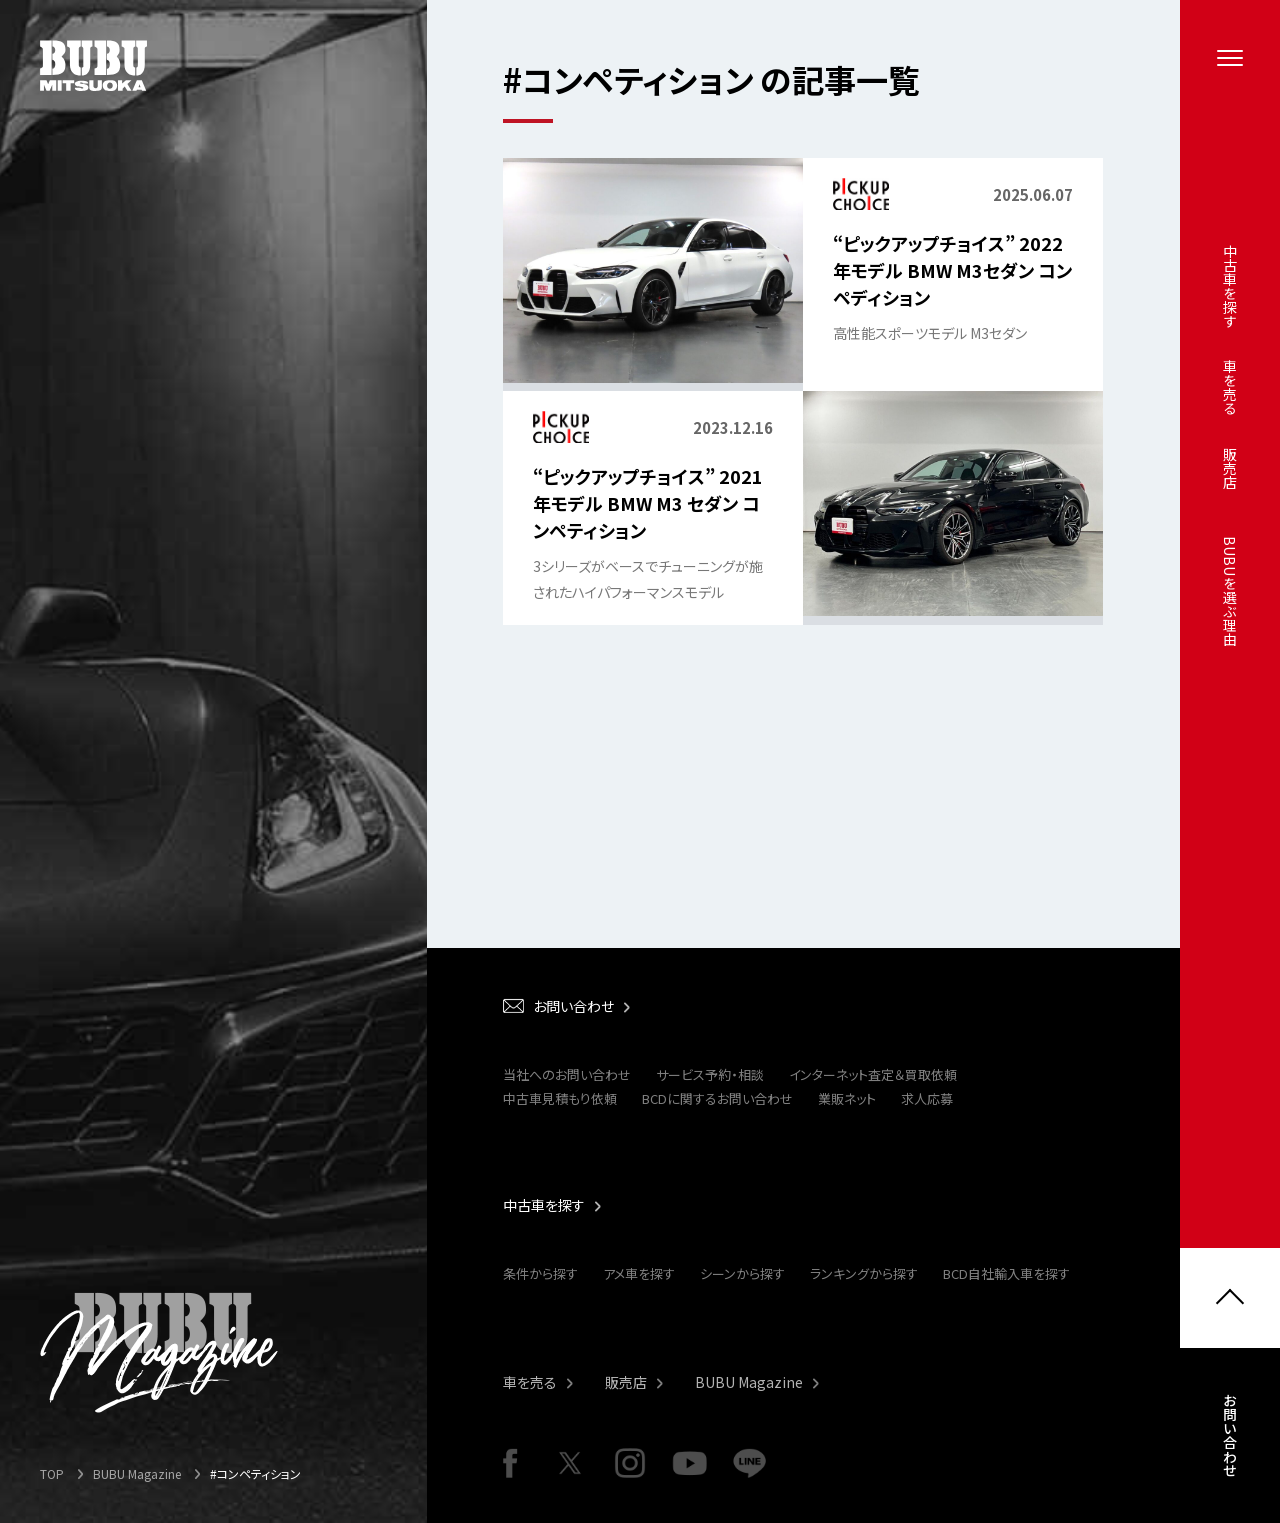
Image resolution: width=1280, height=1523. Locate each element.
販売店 (626, 1382)
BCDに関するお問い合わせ (717, 1098)
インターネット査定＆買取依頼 (873, 1074)
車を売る (530, 1382)
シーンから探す (742, 1273)
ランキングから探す (864, 1273)
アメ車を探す (639, 1273)
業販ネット (847, 1098)
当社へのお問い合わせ (567, 1074)
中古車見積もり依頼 (560, 1098)
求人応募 (927, 1098)
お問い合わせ (1230, 1437)
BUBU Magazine (749, 1382)
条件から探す (540, 1273)
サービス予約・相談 (710, 1074)
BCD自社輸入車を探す (1006, 1273)
